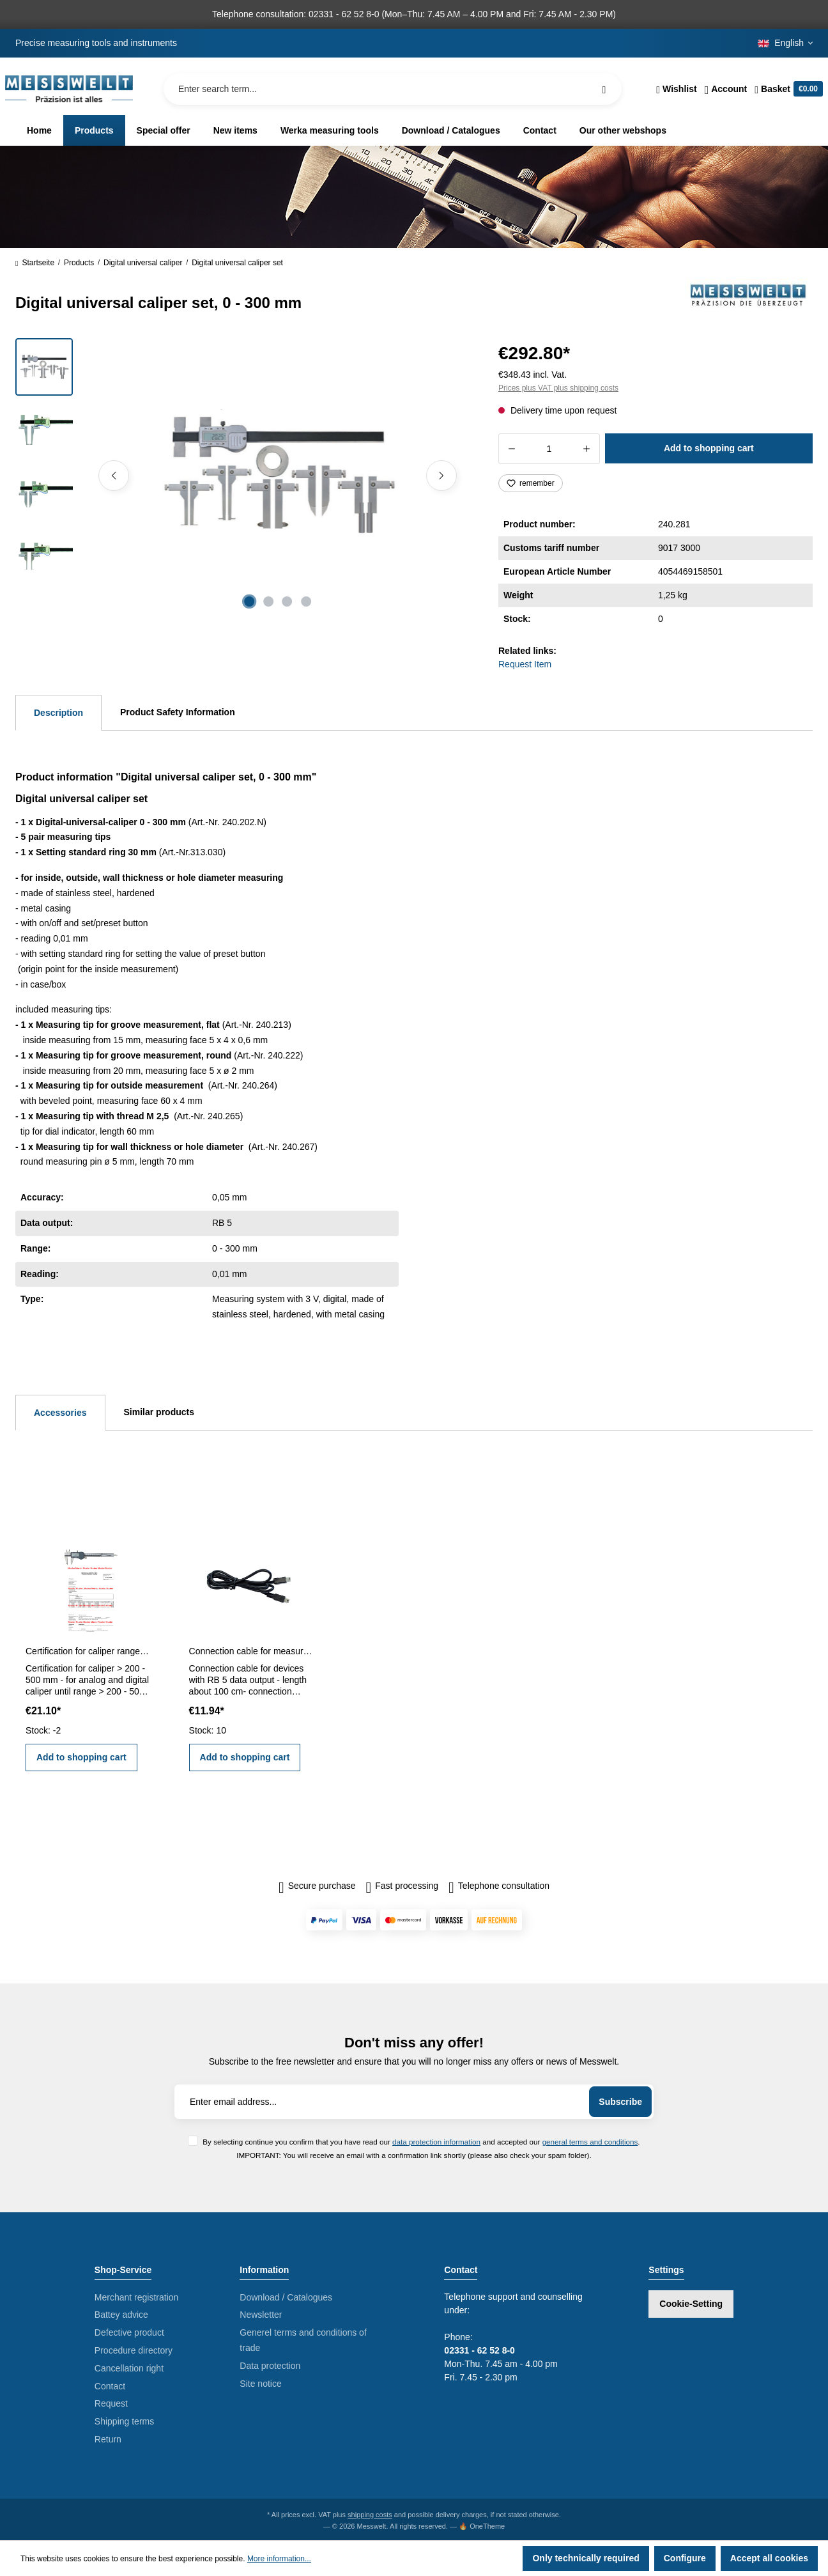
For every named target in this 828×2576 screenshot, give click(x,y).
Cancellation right (129, 2368)
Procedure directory (133, 2350)
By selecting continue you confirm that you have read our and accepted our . (421, 2142)
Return (108, 2439)
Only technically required (585, 2558)
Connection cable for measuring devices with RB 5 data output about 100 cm (251, 1651)
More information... (279, 2558)
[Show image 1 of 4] (249, 601)
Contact (110, 2386)
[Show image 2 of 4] (268, 601)
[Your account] (726, 89)
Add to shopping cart (709, 448)
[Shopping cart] (787, 89)
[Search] (604, 89)
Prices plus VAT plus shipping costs (558, 388)
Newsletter (261, 2314)
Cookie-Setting (691, 2304)
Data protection (270, 2366)
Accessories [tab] (60, 1413)
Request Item (524, 664)
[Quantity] (549, 448)
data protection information (436, 2142)
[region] (241, 475)
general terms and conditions (590, 2142)
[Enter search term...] (393, 89)
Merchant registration (137, 2297)
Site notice (260, 2383)
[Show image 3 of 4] (287, 601)
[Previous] (113, 475)
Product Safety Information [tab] (177, 712)
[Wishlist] (676, 89)
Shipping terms (124, 2421)
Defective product (129, 2332)
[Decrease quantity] (511, 448)
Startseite (34, 262)
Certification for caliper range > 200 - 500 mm (88, 1651)
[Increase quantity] (587, 448)
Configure (685, 2558)
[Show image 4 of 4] (307, 601)
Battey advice (121, 2314)
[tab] (58, 713)
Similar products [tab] (159, 1412)
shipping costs (370, 2514)
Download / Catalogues (286, 2297)
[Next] (441, 475)
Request (111, 2403)
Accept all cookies (769, 2558)
